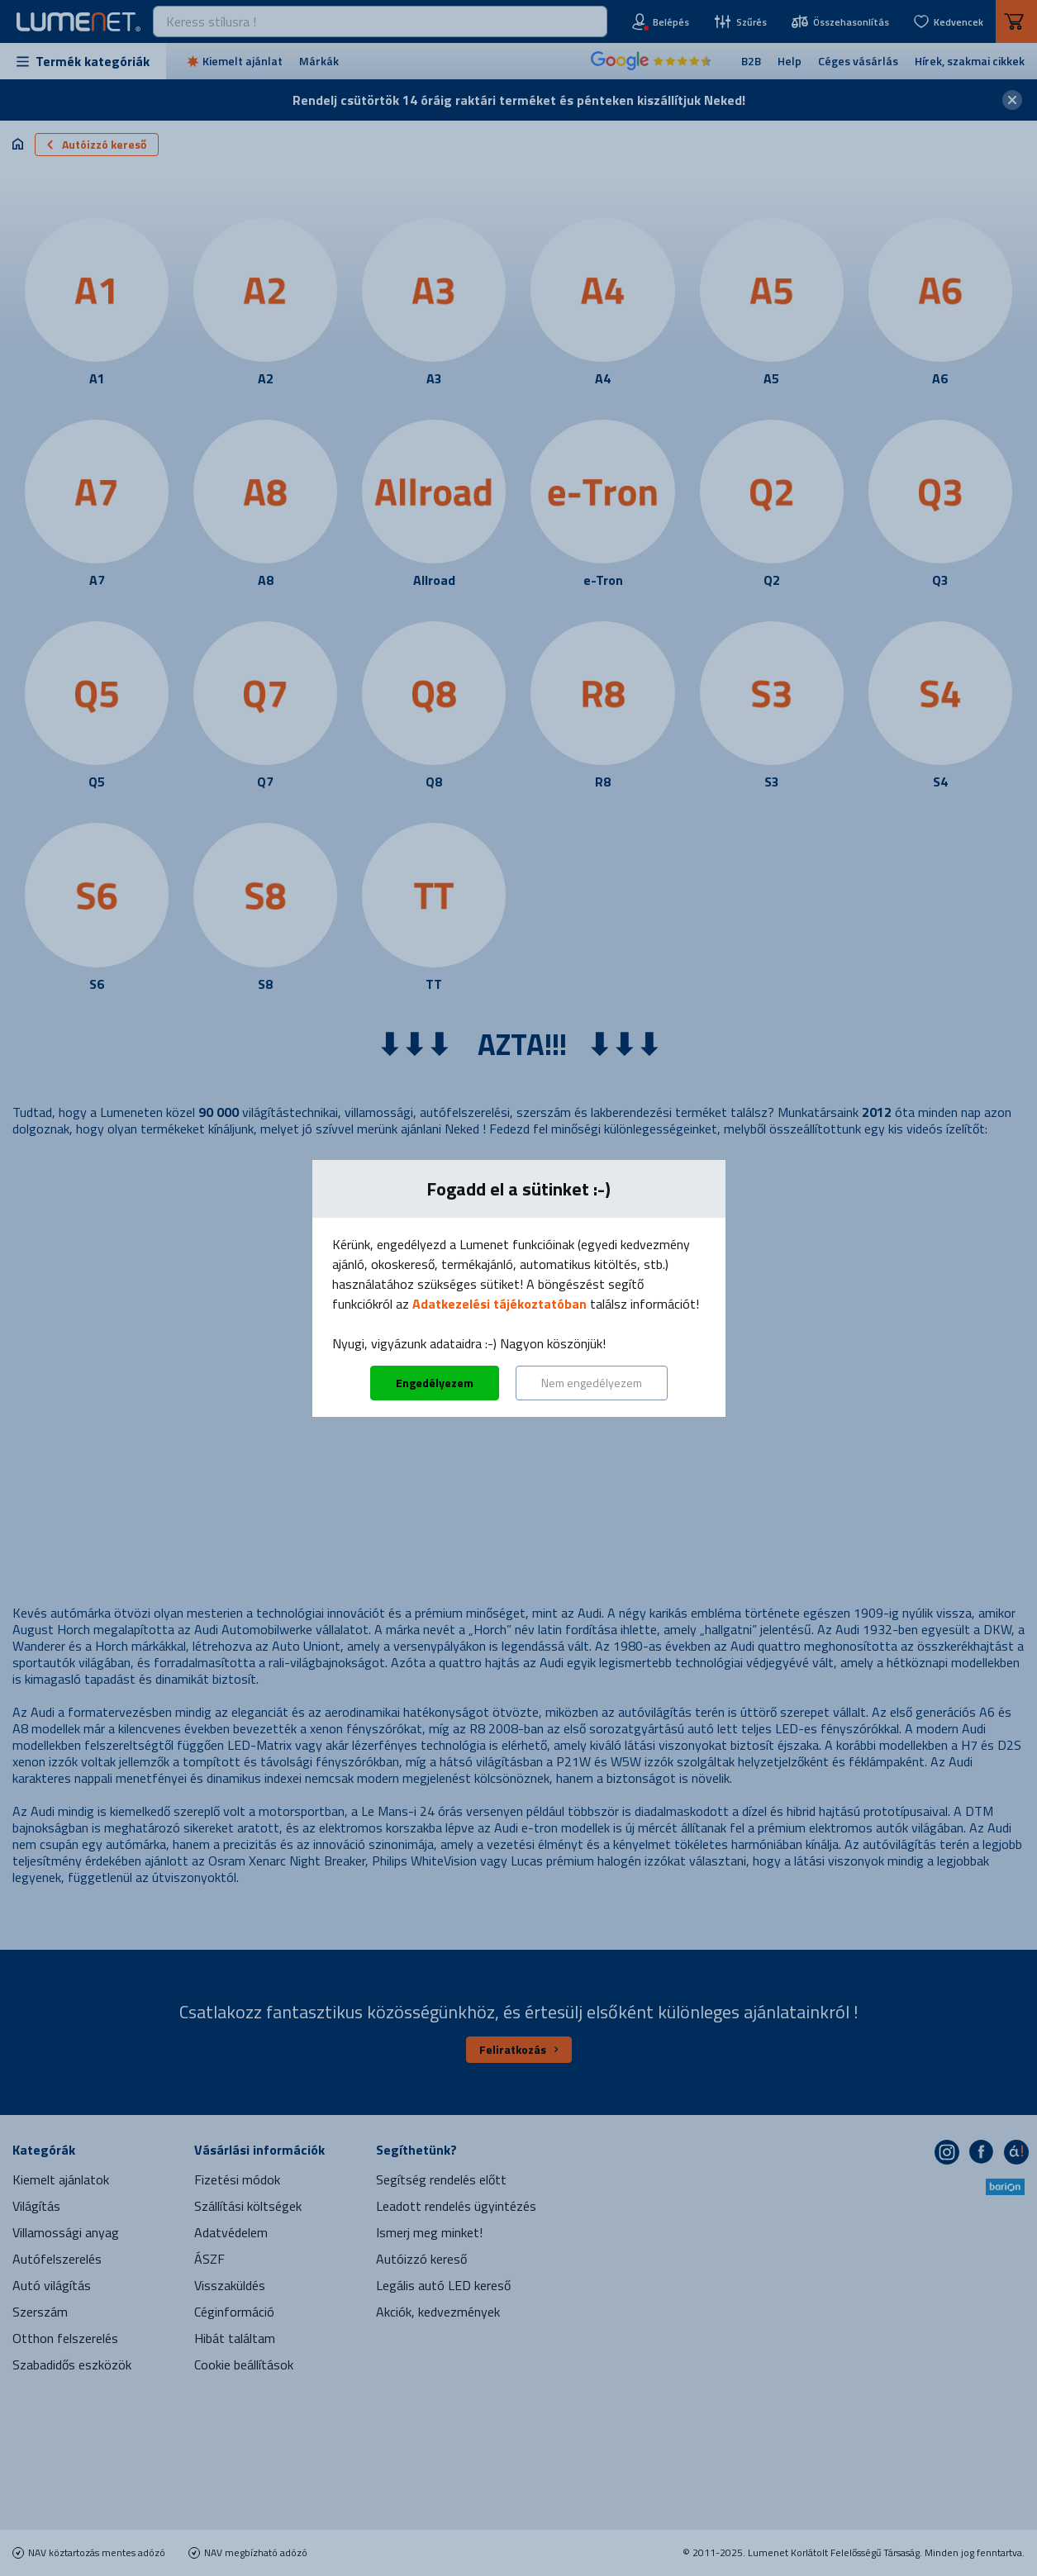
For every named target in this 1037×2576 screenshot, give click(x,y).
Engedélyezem (434, 1382)
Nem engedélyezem (591, 1382)
